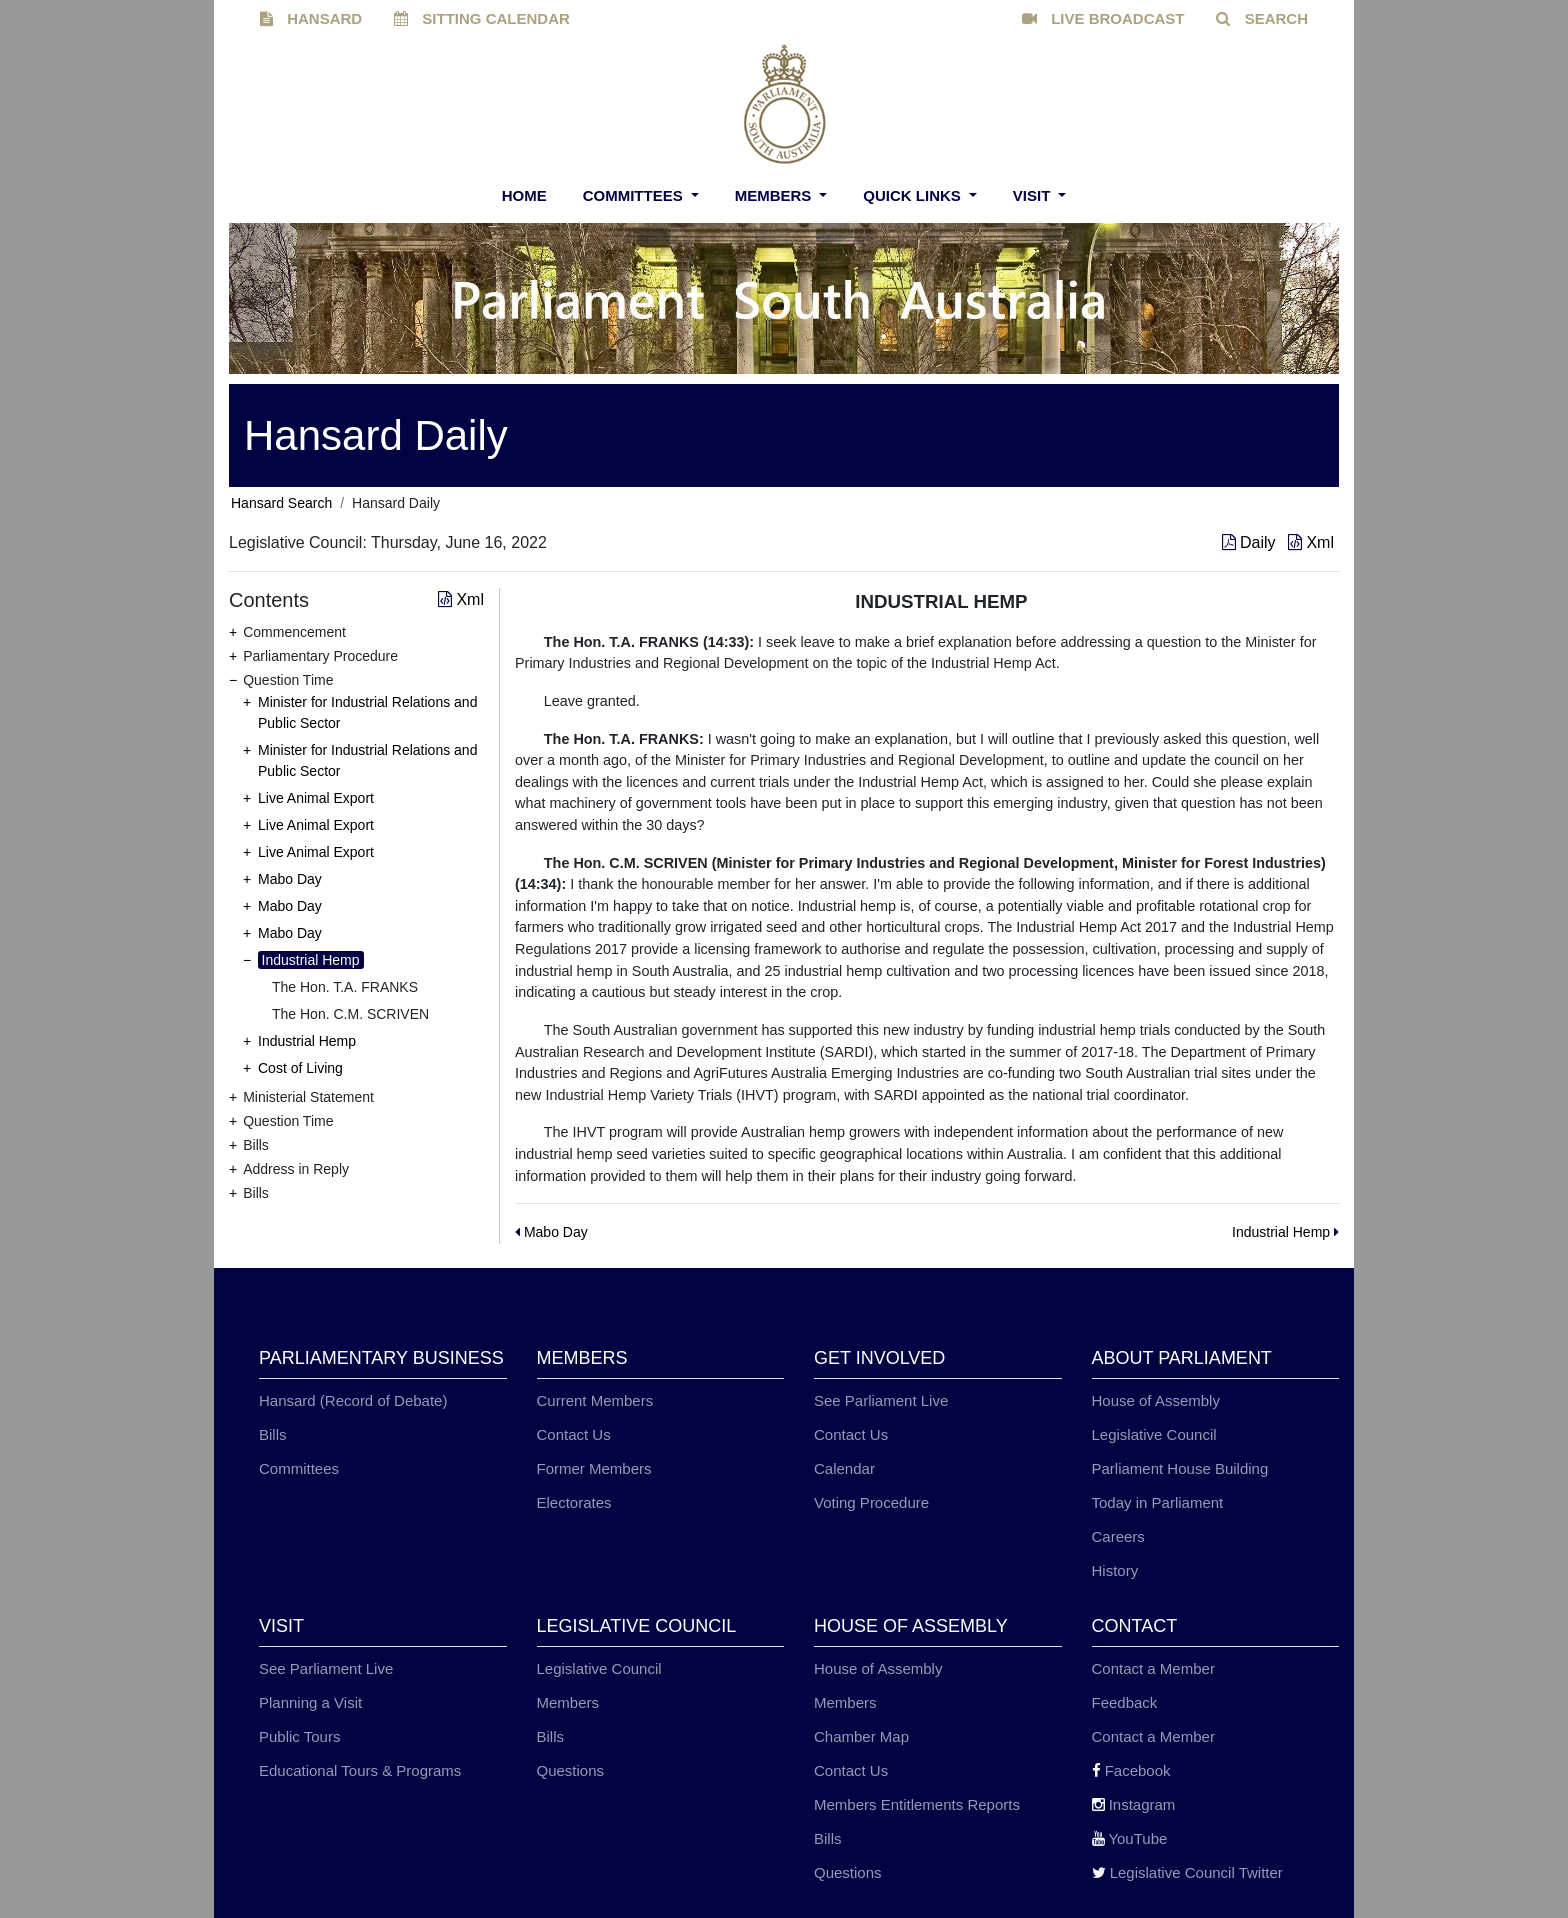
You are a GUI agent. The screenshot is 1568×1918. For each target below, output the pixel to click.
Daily (1251, 542)
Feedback (1125, 1702)
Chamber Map (861, 1736)
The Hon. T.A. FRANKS (345, 987)
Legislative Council (1154, 1434)
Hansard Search (281, 503)
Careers (1118, 1536)
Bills (273, 1434)
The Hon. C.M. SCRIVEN (350, 1014)
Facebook (1131, 1770)
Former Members (594, 1468)
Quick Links (914, 195)
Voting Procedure (871, 1502)
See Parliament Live (881, 1400)
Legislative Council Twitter (1187, 1872)
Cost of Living (300, 1068)
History (1115, 1570)
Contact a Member (1153, 1668)
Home (524, 195)
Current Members (595, 1400)
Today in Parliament (1158, 1502)
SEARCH (1262, 18)
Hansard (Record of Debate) (353, 1400)
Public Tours (299, 1736)
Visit (1034, 195)
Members (775, 195)
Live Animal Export (316, 798)
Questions (571, 1770)
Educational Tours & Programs (360, 1770)
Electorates (574, 1502)
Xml (1311, 542)
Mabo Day (290, 879)
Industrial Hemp (311, 960)
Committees (635, 195)
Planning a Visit (310, 1702)
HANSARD (311, 18)
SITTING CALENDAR (482, 18)
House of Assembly (1156, 1400)
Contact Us (574, 1434)
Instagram (1134, 1804)
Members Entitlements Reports (917, 1804)
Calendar (844, 1468)
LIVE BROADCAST (1103, 18)
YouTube (1130, 1838)
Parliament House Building (1180, 1468)
